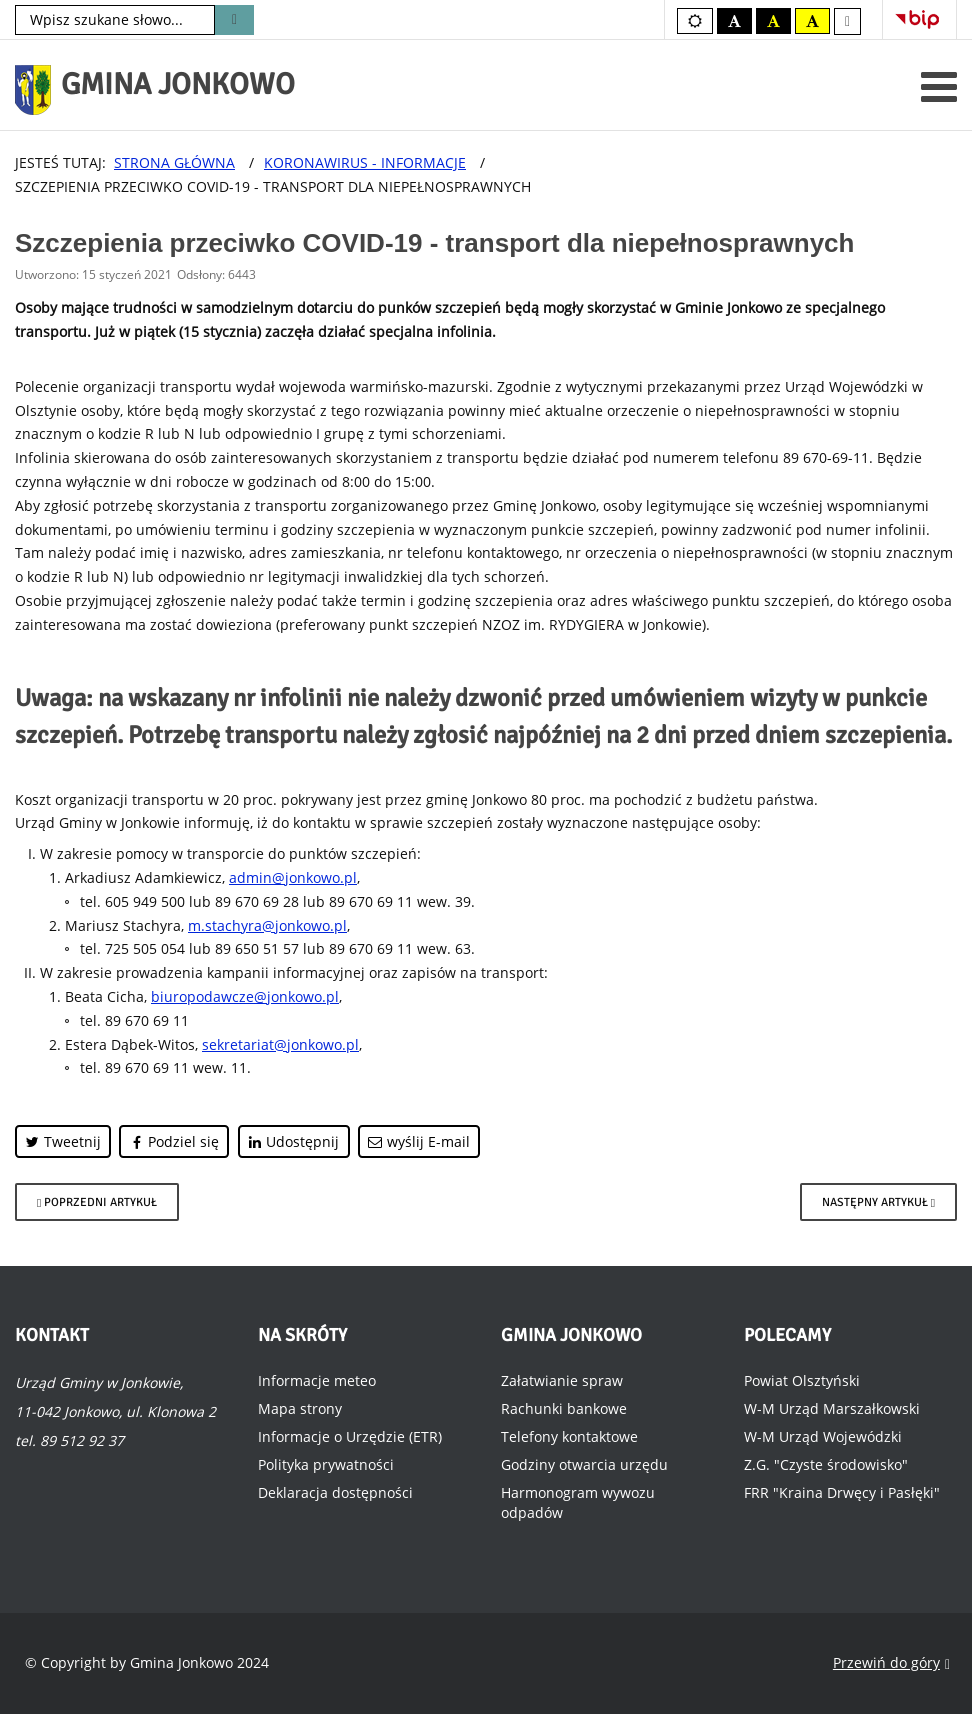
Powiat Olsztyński (802, 1380)
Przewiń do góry (891, 1663)
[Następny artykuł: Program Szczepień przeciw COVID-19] (878, 1202)
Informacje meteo (317, 1380)
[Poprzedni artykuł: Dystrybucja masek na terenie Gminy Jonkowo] (97, 1202)
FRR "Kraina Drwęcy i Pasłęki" (842, 1492)
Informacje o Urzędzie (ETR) (350, 1436)
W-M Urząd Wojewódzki (823, 1436)
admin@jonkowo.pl (293, 877)
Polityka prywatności (326, 1464)
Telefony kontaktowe (569, 1436)
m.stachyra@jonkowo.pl (267, 925)
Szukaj (234, 20)
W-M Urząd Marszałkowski (832, 1408)
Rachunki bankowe (564, 1408)
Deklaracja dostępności (335, 1492)
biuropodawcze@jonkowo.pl (245, 996)
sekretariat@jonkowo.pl (280, 1044)
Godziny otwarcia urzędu (584, 1464)
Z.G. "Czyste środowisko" (826, 1464)
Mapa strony (300, 1408)
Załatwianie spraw (562, 1380)
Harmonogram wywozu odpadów (578, 1502)
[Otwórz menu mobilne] (939, 86)
